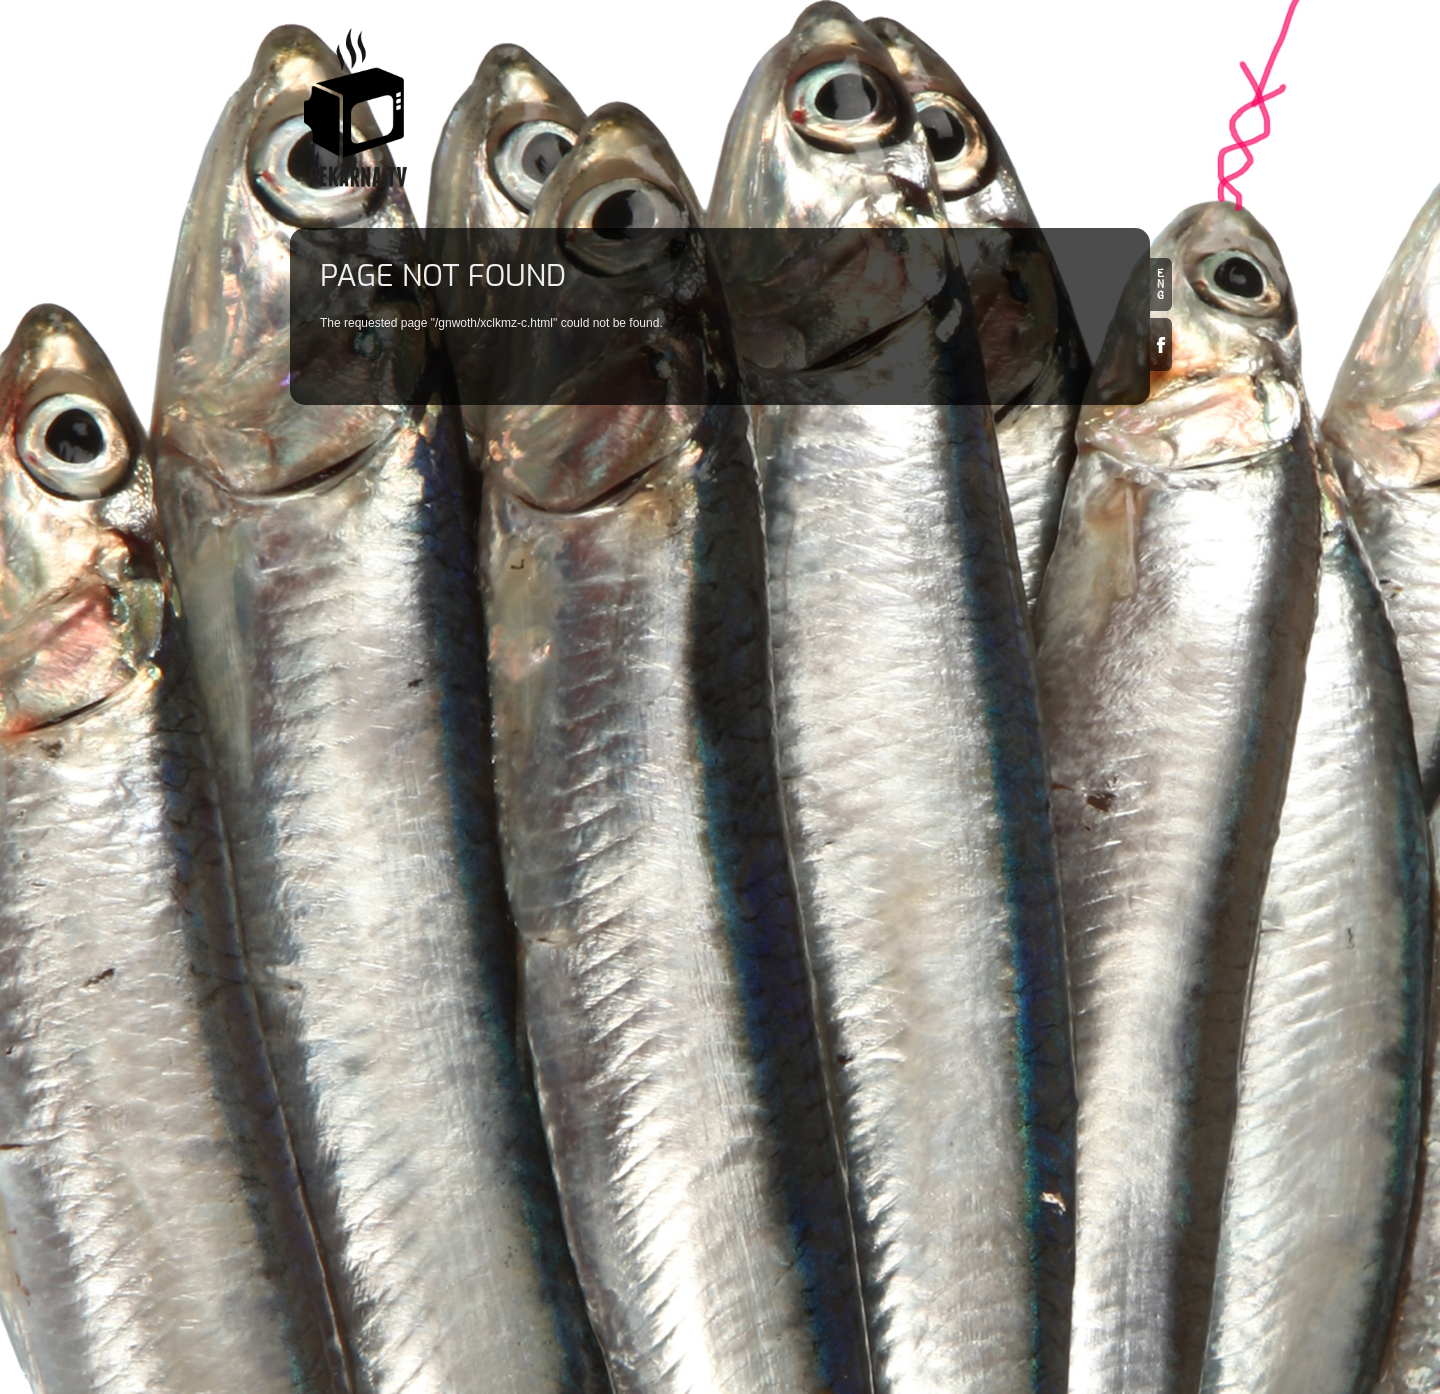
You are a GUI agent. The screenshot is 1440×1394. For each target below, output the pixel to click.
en (1161, 284)
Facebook (1161, 344)
